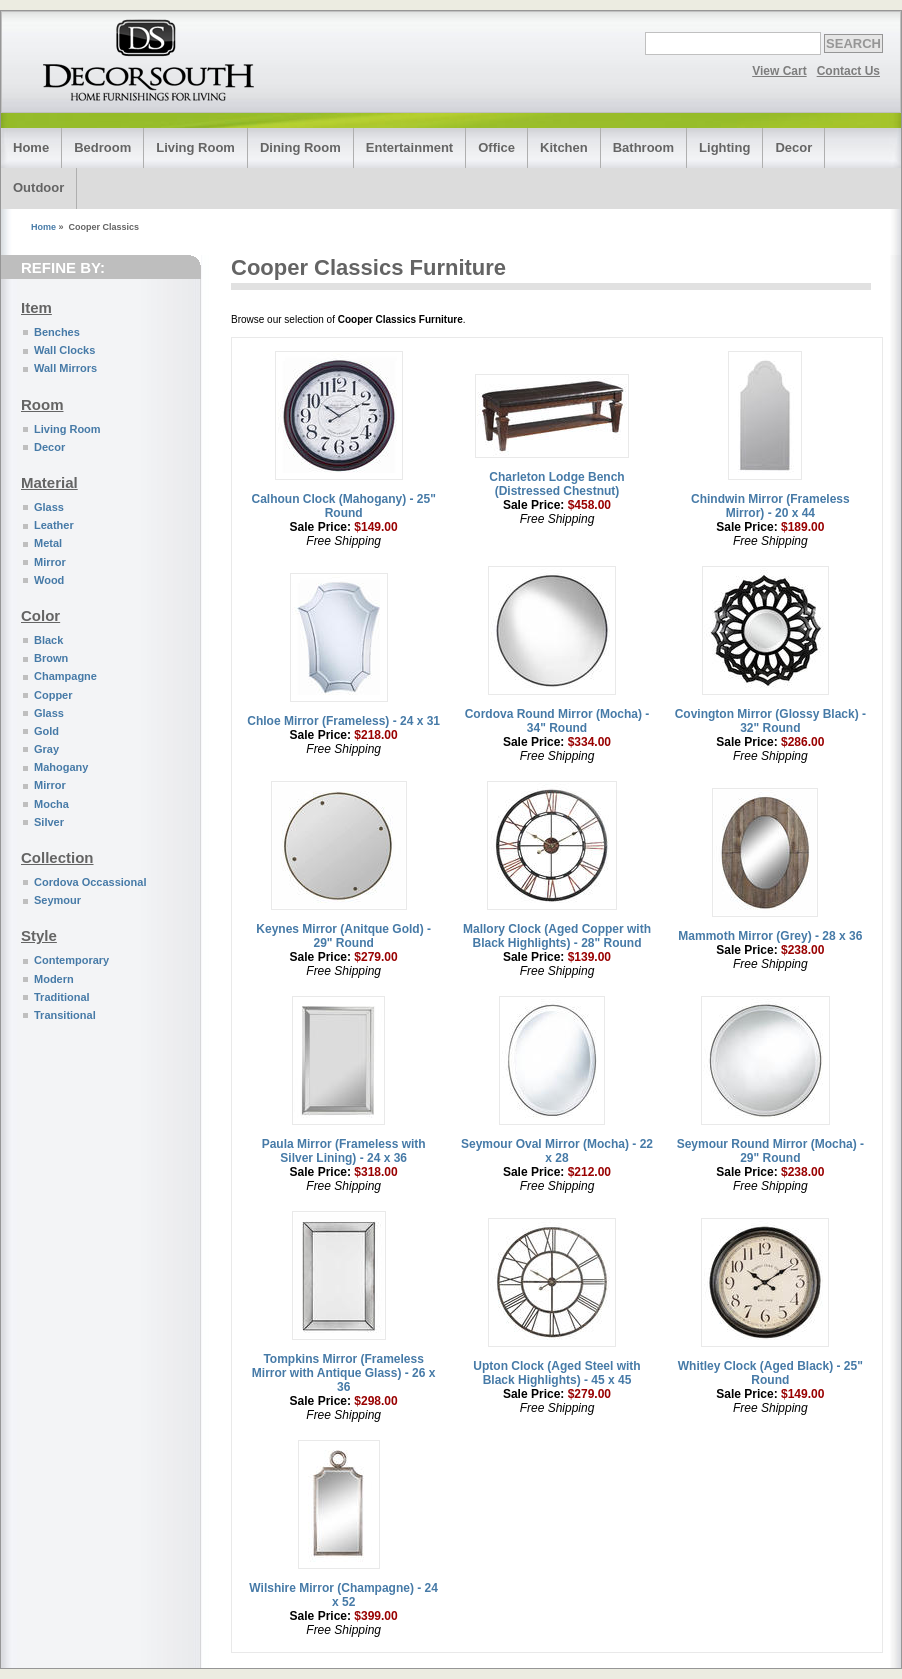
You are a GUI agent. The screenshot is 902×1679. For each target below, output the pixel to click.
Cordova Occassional (90, 882)
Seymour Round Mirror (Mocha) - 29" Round (770, 1151)
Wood (49, 580)
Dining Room (300, 147)
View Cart (779, 71)
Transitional (65, 1015)
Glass (49, 507)
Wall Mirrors (65, 368)
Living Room (195, 147)
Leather (54, 525)
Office (496, 147)
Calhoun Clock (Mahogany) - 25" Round (343, 506)
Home (31, 147)
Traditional (62, 997)
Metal (48, 543)
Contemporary (71, 960)
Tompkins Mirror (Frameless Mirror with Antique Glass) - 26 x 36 (344, 1373)
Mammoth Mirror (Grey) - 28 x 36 (770, 936)
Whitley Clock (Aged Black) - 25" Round (770, 1373)
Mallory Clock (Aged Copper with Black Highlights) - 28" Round (557, 936)
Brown (51, 658)
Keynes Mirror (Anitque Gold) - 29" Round (343, 936)
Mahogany (61, 767)
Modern (54, 979)
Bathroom (643, 147)
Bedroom (102, 147)
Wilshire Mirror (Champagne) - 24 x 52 (343, 1595)
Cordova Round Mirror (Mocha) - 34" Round (557, 721)
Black (48, 640)
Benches (57, 332)
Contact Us (848, 71)
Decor (793, 147)
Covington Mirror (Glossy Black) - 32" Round (770, 721)
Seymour (57, 900)
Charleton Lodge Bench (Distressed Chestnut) (556, 484)
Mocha (51, 804)
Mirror (50, 562)
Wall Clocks (64, 350)
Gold (46, 731)
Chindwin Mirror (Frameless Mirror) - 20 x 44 (770, 506)
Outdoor (38, 187)
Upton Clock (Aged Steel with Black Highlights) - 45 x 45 (556, 1373)
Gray (46, 749)
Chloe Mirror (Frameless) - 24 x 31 (343, 721)
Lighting (724, 147)
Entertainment (409, 147)
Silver (49, 822)
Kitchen (564, 147)
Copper (53, 695)
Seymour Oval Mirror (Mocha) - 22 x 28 (557, 1151)
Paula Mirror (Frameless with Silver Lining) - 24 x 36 (344, 1151)
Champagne (65, 676)
